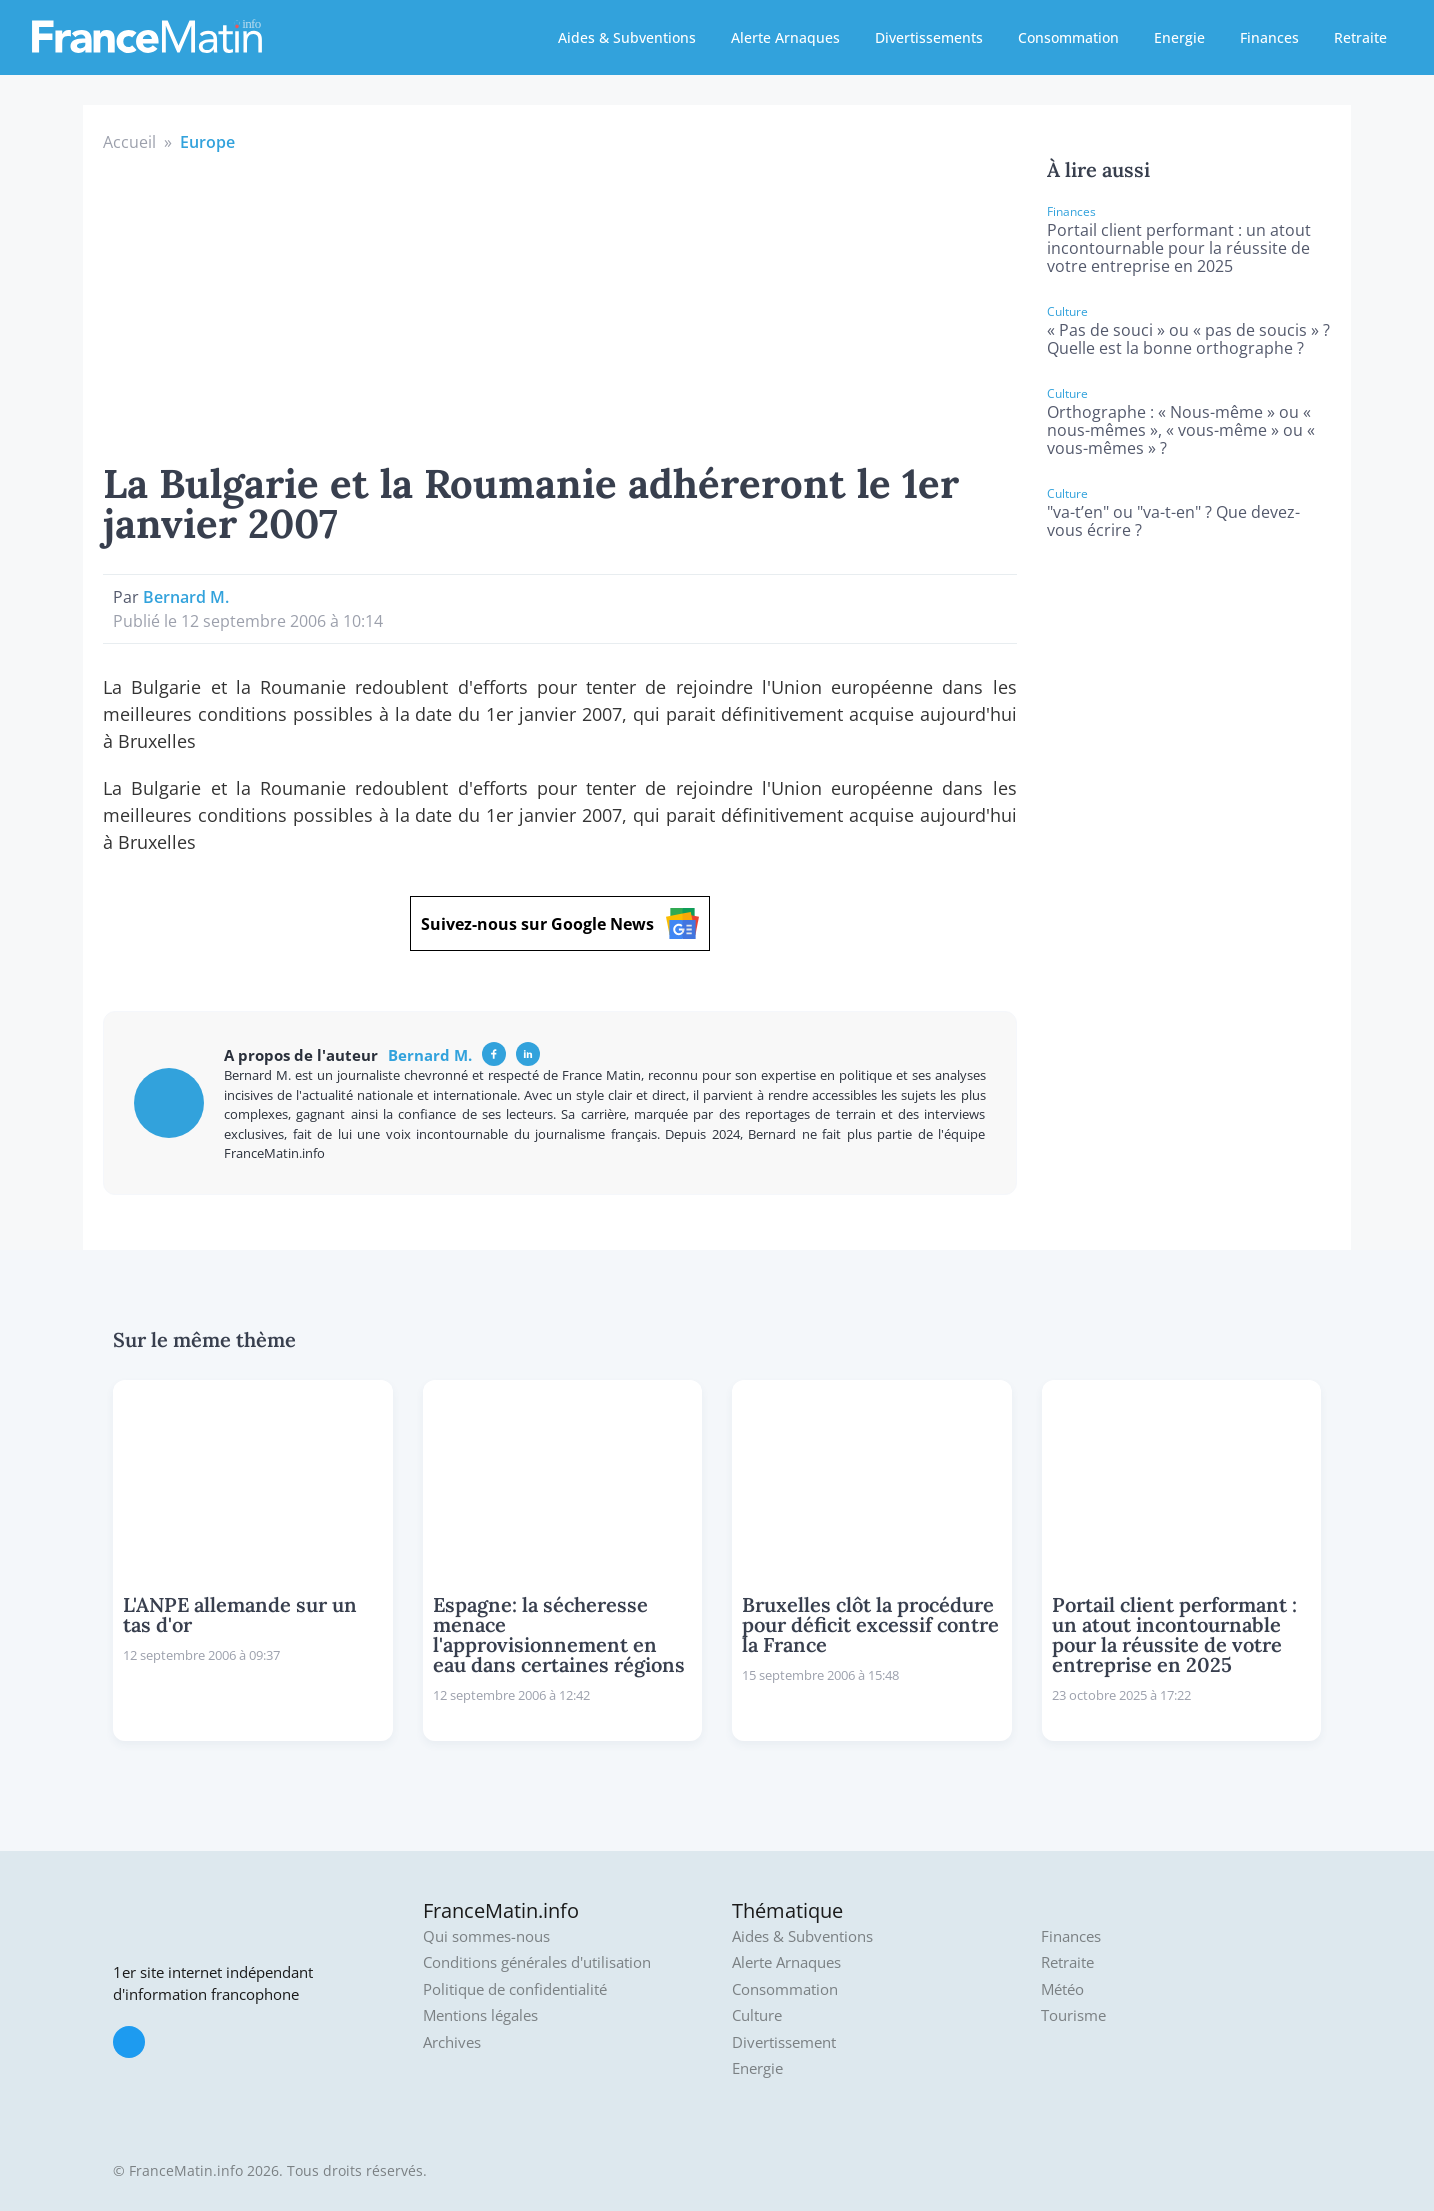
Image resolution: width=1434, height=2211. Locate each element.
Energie (1179, 37)
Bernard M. (186, 597)
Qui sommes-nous (486, 1936)
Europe (207, 142)
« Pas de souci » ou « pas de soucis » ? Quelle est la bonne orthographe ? (1188, 339)
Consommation (1068, 37)
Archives (452, 2042)
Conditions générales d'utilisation (537, 1962)
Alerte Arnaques (785, 37)
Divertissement (784, 2042)
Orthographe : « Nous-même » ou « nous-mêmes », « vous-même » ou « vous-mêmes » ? (1181, 430)
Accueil (129, 142)
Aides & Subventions (627, 37)
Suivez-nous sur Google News (560, 923)
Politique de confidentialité (515, 1989)
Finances (1269, 37)
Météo (1062, 1989)
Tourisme (1073, 2015)
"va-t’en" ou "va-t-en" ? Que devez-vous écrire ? (1173, 521)
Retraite (1360, 37)
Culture (757, 2015)
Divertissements (929, 37)
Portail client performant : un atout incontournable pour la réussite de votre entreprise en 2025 (1179, 248)
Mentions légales (480, 2015)
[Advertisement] (560, 304)
